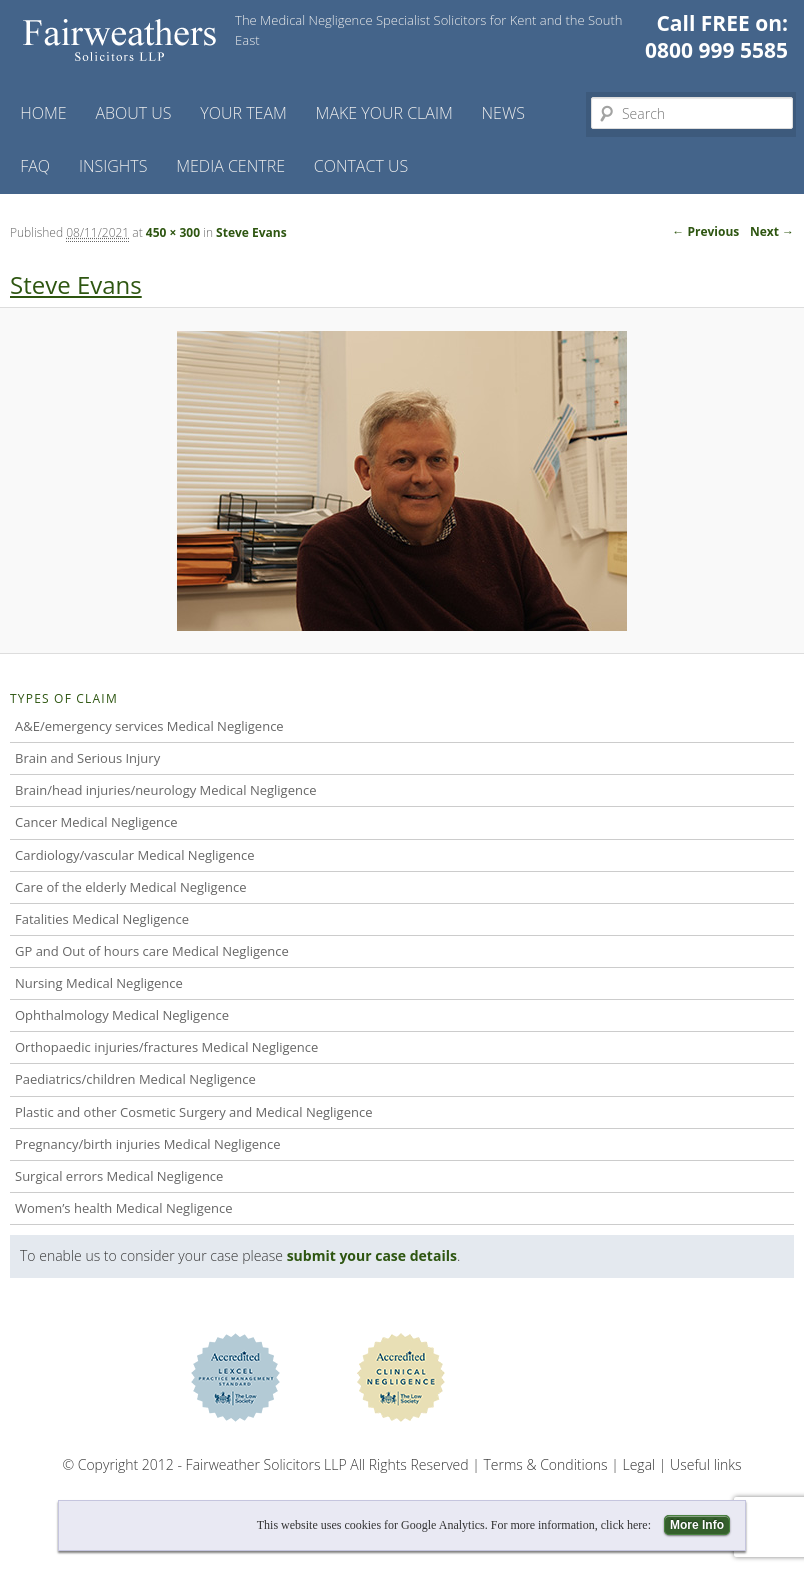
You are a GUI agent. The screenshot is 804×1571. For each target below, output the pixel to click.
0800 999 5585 (716, 50)
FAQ (35, 166)
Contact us (361, 166)
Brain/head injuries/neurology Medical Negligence (165, 790)
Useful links (705, 1464)
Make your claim (384, 113)
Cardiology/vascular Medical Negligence (134, 855)
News (503, 113)
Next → (772, 231)
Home (43, 113)
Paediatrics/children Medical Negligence (135, 1079)
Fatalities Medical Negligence (102, 919)
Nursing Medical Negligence (99, 983)
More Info (697, 1525)
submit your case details (372, 1255)
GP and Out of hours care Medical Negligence (152, 951)
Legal (639, 1464)
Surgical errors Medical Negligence (119, 1176)
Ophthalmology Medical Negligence (122, 1015)
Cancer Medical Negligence (96, 822)
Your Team (243, 113)
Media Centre (230, 166)
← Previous (705, 231)
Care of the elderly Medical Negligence (130, 887)
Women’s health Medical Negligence (124, 1208)
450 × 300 (173, 232)
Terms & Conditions (546, 1464)
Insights (113, 166)
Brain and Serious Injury (87, 758)
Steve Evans (251, 232)
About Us (133, 113)
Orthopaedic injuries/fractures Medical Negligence (166, 1047)
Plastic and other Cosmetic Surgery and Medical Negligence (193, 1112)
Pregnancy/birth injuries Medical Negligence (148, 1144)
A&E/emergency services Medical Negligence (149, 726)
